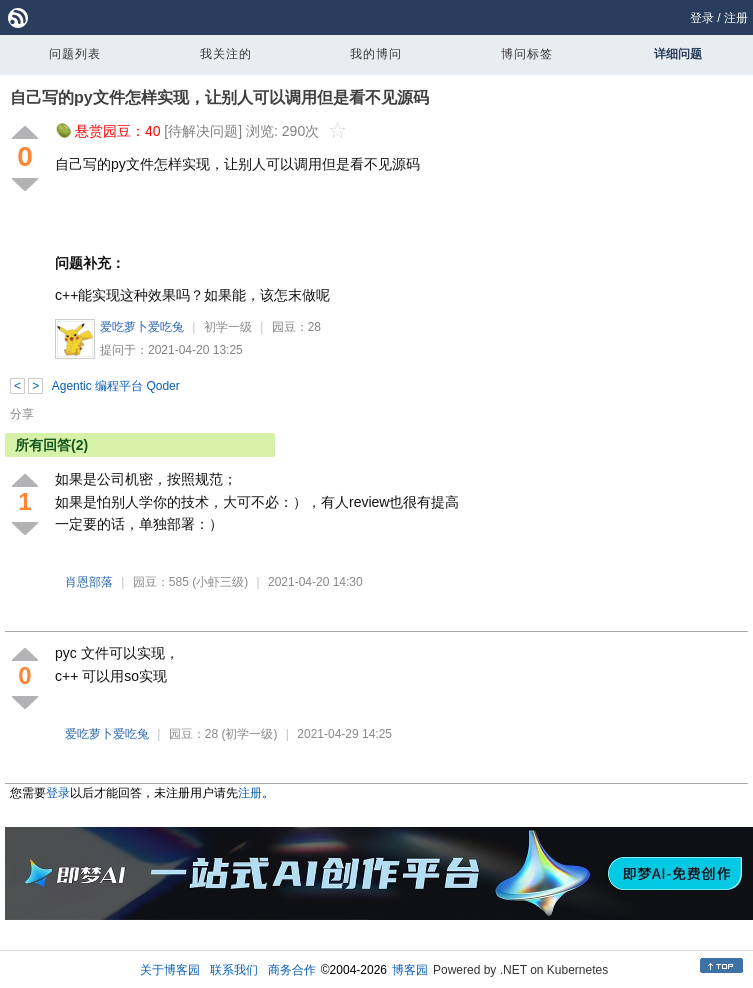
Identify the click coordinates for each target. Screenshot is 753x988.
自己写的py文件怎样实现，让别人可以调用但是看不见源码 (219, 97)
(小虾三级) (220, 582)
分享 (22, 414)
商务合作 (292, 970)
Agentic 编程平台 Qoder (116, 386)
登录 (702, 18)
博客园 (410, 970)
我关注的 (226, 54)
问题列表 (75, 54)
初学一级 (228, 327)
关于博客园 (170, 970)
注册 (736, 18)
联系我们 (234, 970)
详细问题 (678, 54)
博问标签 (527, 54)
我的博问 (376, 54)
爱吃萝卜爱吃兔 (142, 327)
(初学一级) (249, 734)
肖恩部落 (89, 582)
